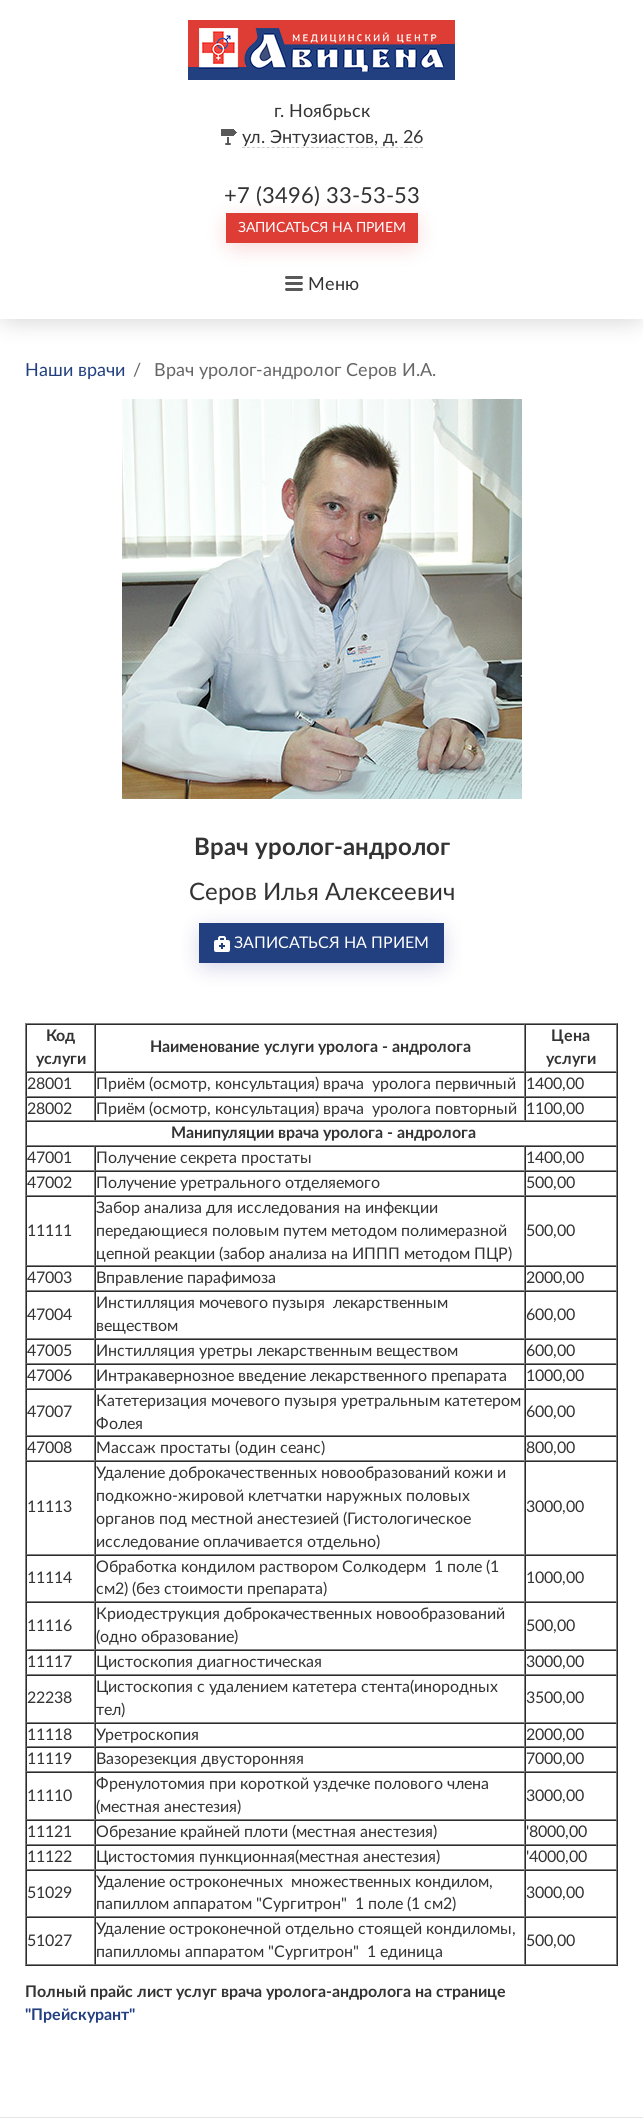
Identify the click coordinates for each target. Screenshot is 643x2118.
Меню (333, 285)
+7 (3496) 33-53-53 (322, 196)
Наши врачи (75, 371)
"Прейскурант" (80, 2015)
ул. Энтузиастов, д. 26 (332, 138)
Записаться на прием (322, 228)
